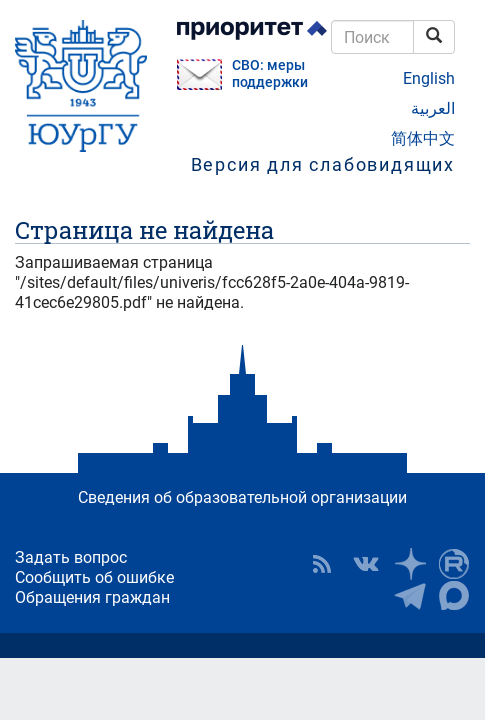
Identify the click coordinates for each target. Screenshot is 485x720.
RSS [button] (322, 564)
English (429, 78)
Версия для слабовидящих (323, 164)
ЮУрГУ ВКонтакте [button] (366, 564)
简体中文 (423, 138)
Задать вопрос (71, 557)
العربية (433, 108)
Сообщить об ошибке (94, 577)
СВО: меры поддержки (270, 74)
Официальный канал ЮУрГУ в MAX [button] (454, 596)
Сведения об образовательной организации (242, 497)
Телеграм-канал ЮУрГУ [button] (410, 596)
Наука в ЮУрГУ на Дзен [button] (410, 564)
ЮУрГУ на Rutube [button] (454, 564)
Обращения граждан (92, 597)
